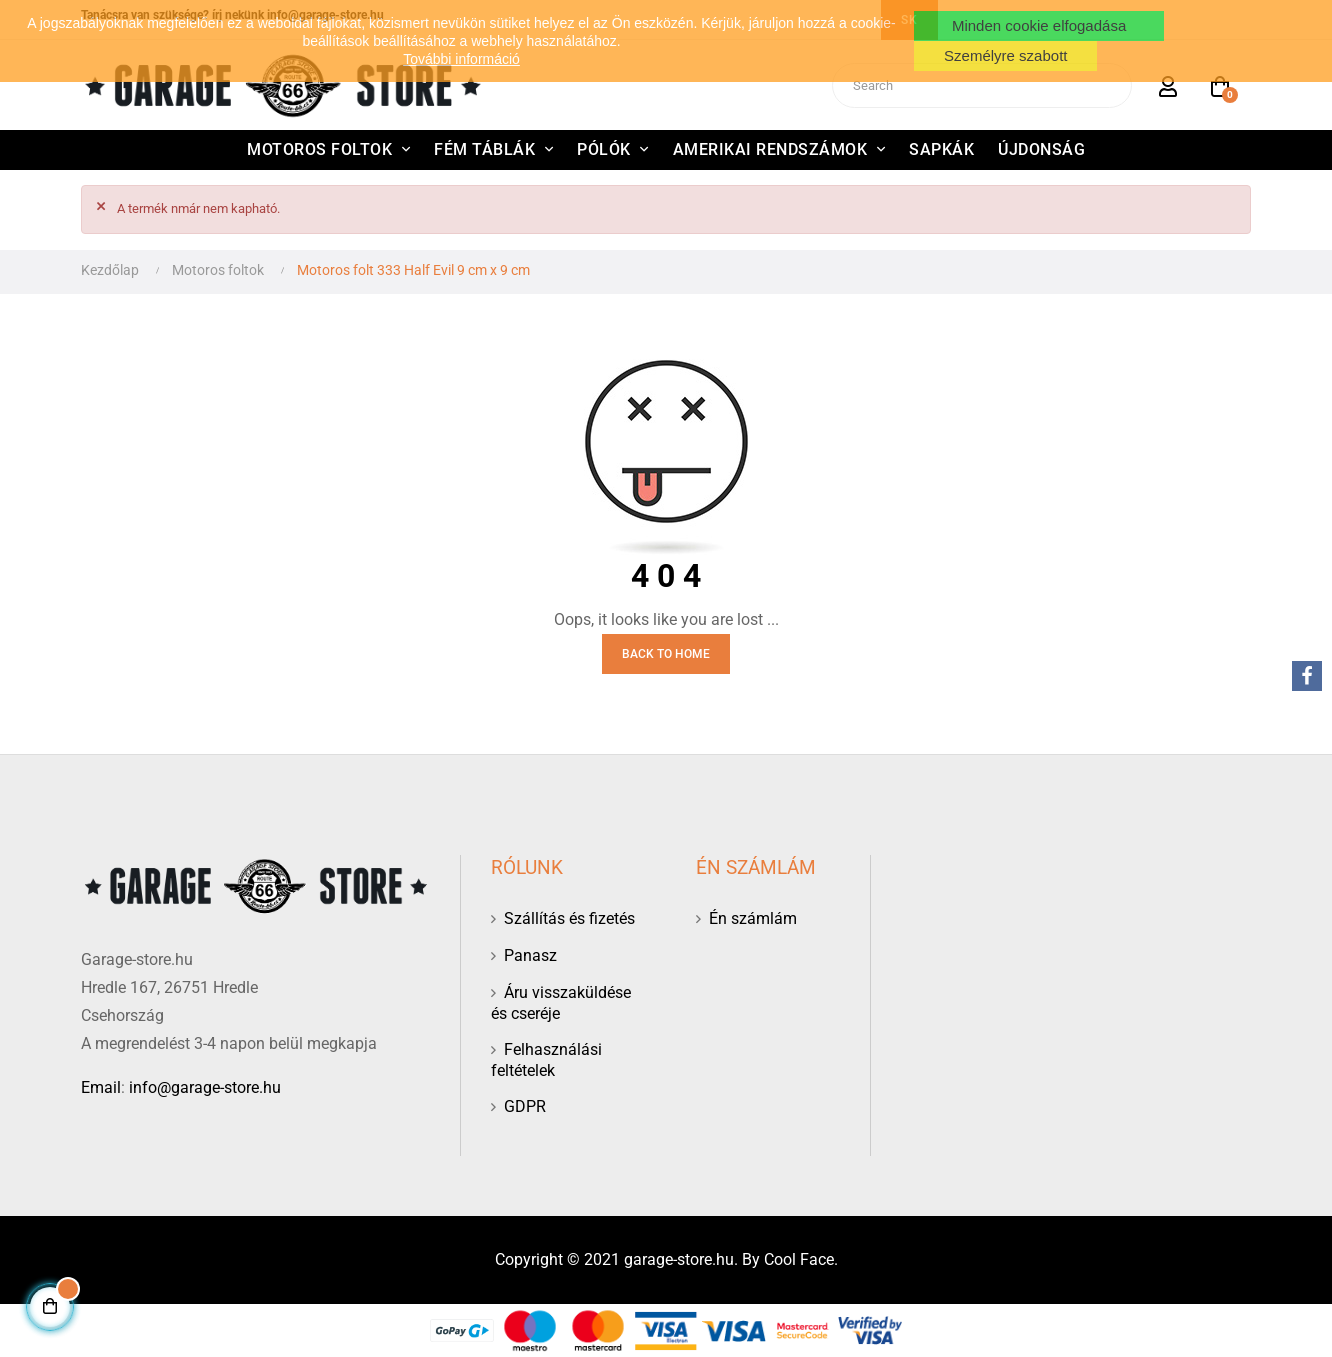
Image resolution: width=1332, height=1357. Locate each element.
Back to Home (666, 654)
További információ (461, 59)
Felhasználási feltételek (546, 1060)
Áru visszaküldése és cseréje (561, 1003)
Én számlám (753, 918)
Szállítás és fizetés (569, 918)
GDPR (525, 1106)
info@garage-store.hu (205, 1087)
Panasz (530, 955)
